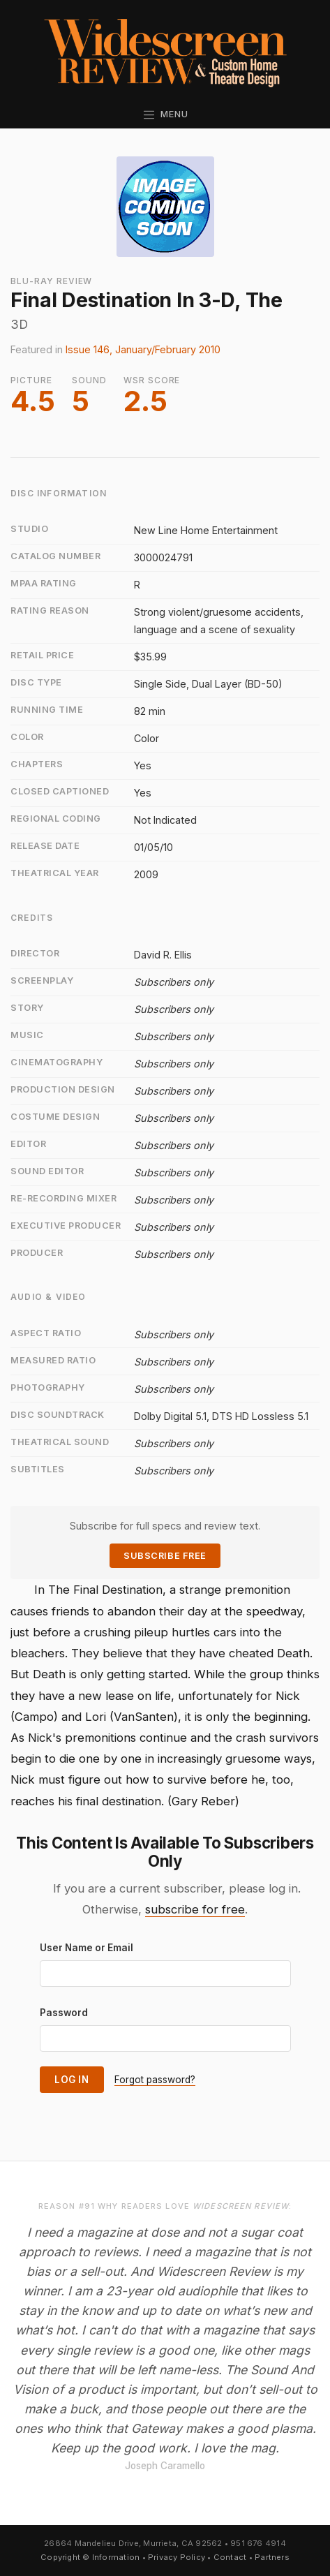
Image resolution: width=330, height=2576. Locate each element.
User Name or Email (86, 1947)
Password (64, 2012)
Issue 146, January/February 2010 (143, 349)
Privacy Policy (176, 2557)
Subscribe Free (164, 1555)
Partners (272, 2557)
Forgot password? (154, 2079)
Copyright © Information (90, 2557)
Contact (230, 2557)
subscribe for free (195, 1909)
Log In (71, 2079)
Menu (165, 114)
